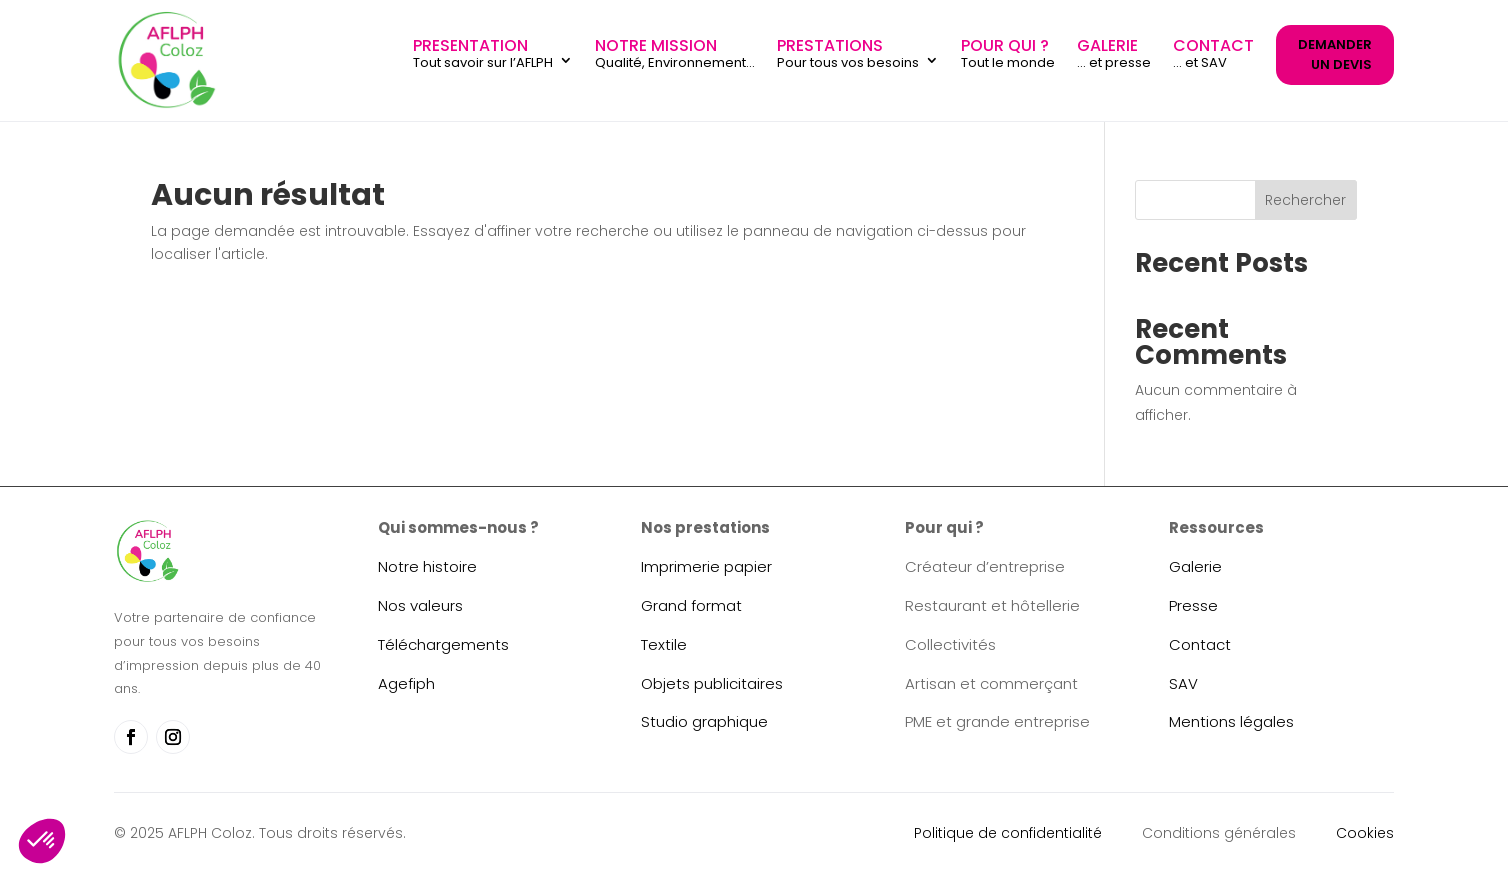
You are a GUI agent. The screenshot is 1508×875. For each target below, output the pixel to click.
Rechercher (1305, 200)
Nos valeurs (420, 605)
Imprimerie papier (706, 566)
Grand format (691, 605)
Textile (664, 644)
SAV (1183, 683)
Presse (1193, 605)
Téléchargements (443, 644)
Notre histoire (427, 566)
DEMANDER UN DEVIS (1335, 54)
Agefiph (406, 683)
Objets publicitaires (712, 683)
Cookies (1365, 833)
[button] (42, 841)
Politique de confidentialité (1008, 833)
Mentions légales (1231, 721)
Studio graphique (704, 721)
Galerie (1195, 566)
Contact (1200, 644)
